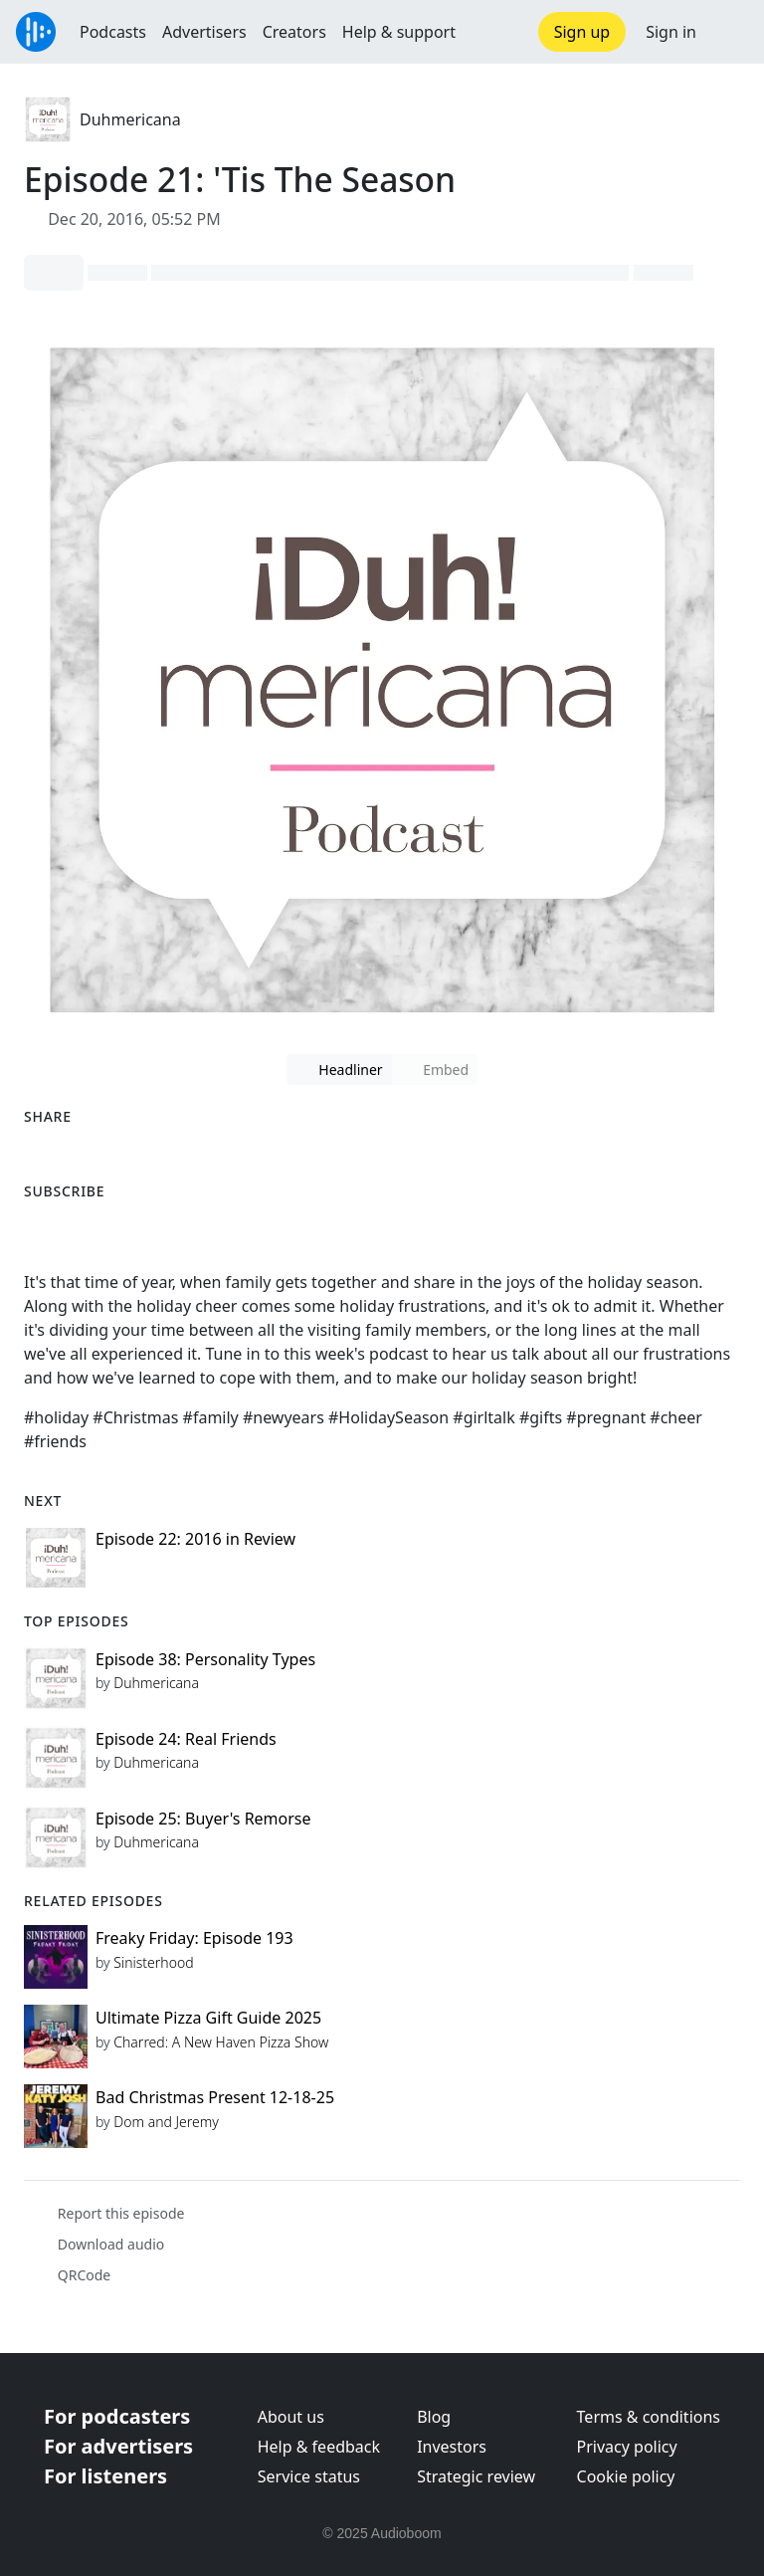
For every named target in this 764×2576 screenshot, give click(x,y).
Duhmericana (130, 119)
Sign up (582, 32)
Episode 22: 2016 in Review (195, 1539)
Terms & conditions (648, 2417)
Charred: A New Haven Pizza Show (220, 2042)
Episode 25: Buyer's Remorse (203, 1818)
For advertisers (118, 2446)
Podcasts (113, 32)
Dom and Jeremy (166, 2121)
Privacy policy (627, 2447)
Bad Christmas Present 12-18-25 (215, 2097)
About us (291, 2417)
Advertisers (204, 32)
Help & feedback (319, 2447)
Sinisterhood (153, 1962)
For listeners (105, 2476)
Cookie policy (626, 2476)
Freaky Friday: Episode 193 (194, 1938)
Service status (309, 2476)
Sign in (671, 32)
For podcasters (117, 2416)
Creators (294, 32)
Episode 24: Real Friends (186, 1739)
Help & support (399, 32)
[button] (730, 32)
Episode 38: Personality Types (205, 1659)
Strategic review (476, 2476)
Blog (434, 2417)
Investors (451, 2447)
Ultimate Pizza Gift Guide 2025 (208, 2018)
